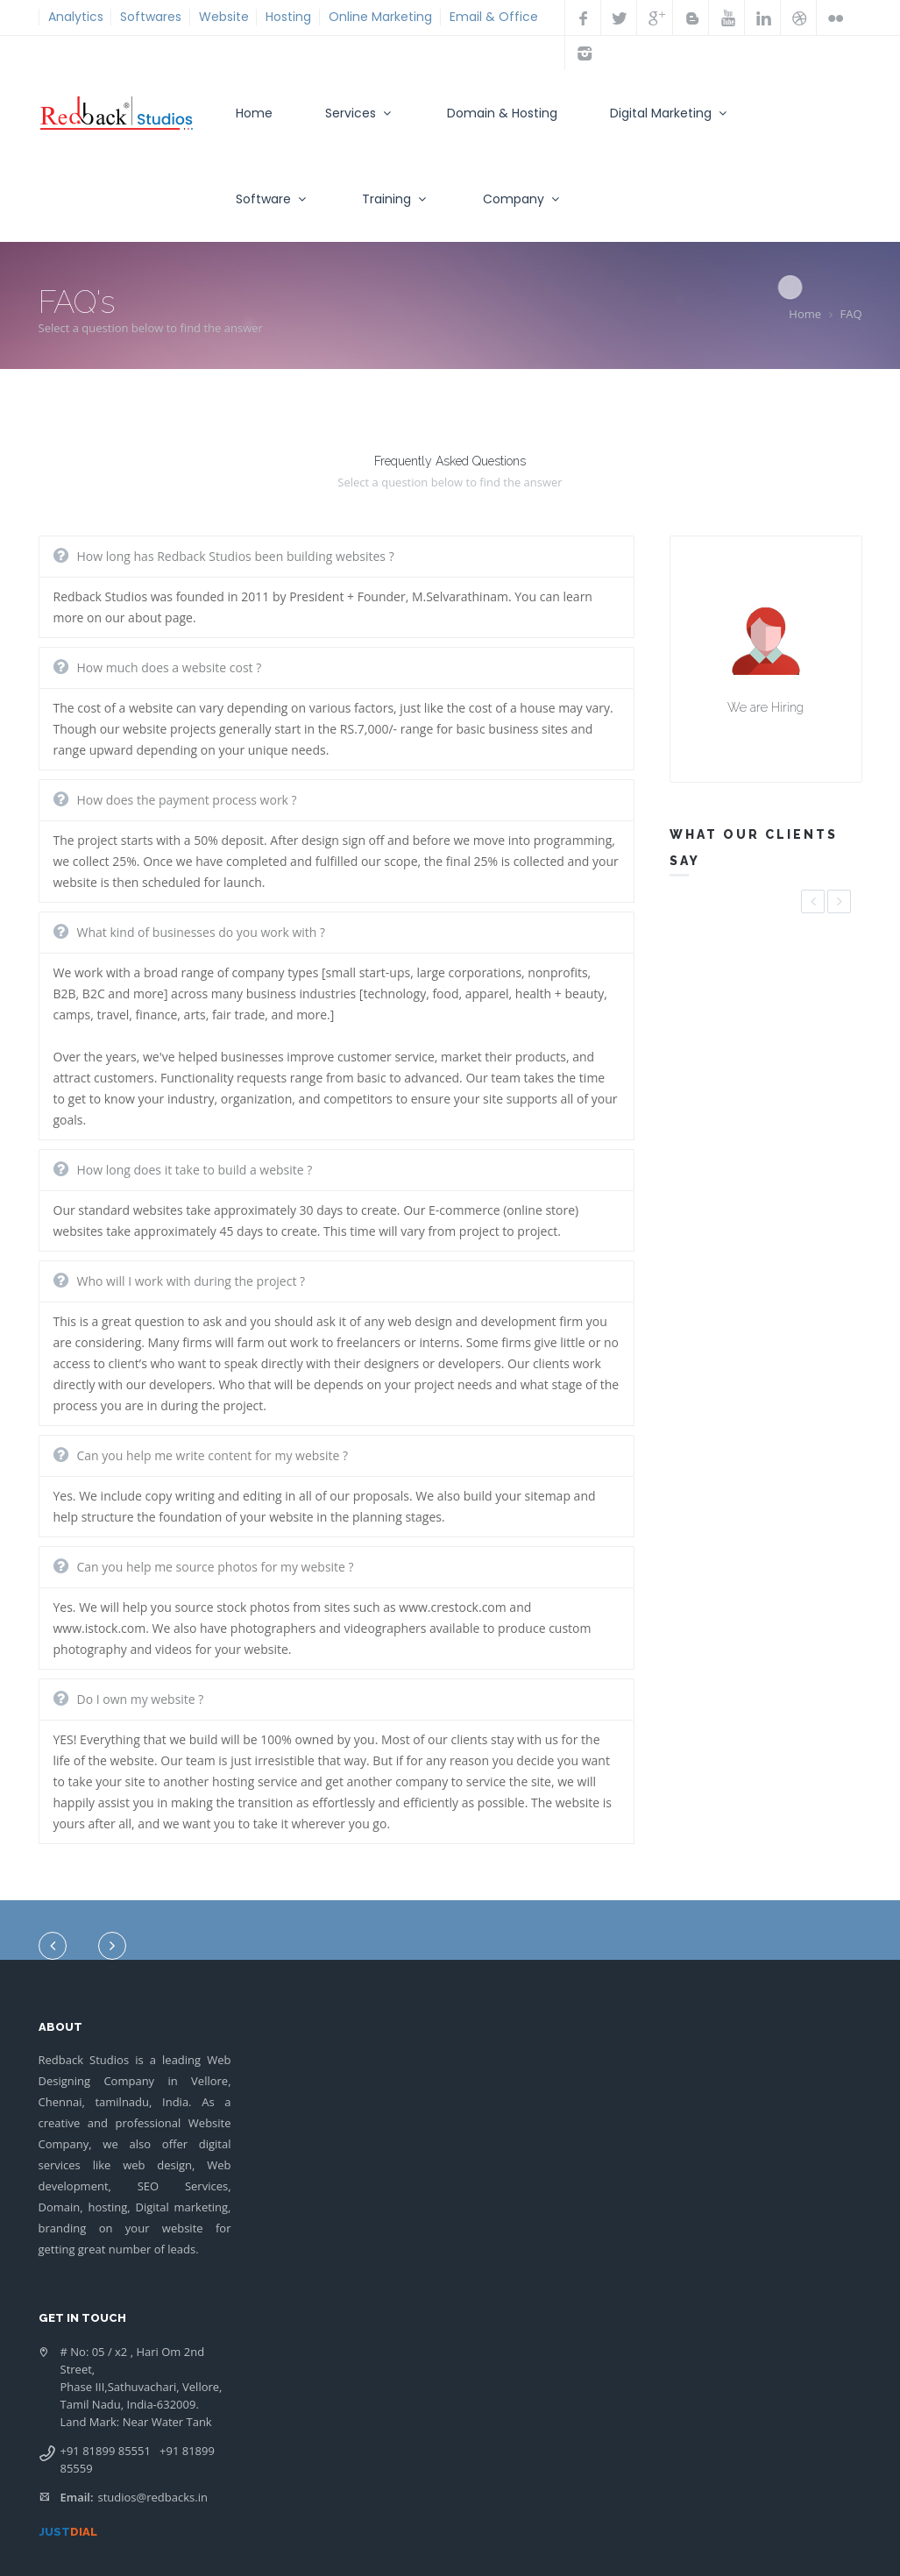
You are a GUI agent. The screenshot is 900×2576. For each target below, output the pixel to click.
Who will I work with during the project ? (191, 1281)
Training (396, 199)
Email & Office (494, 16)
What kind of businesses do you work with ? (201, 932)
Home (254, 113)
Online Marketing (380, 16)
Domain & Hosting (502, 113)
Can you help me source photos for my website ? (215, 1566)
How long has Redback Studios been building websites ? (235, 556)
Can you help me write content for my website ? (213, 1455)
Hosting (288, 16)
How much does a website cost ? (169, 667)
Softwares (150, 16)
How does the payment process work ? (187, 799)
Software (273, 199)
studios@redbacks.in (153, 2497)
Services (360, 113)
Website (224, 16)
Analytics (75, 16)
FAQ (850, 314)
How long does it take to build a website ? (195, 1169)
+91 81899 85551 (105, 2451)
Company (523, 199)
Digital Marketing (670, 113)
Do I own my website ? (140, 1699)
